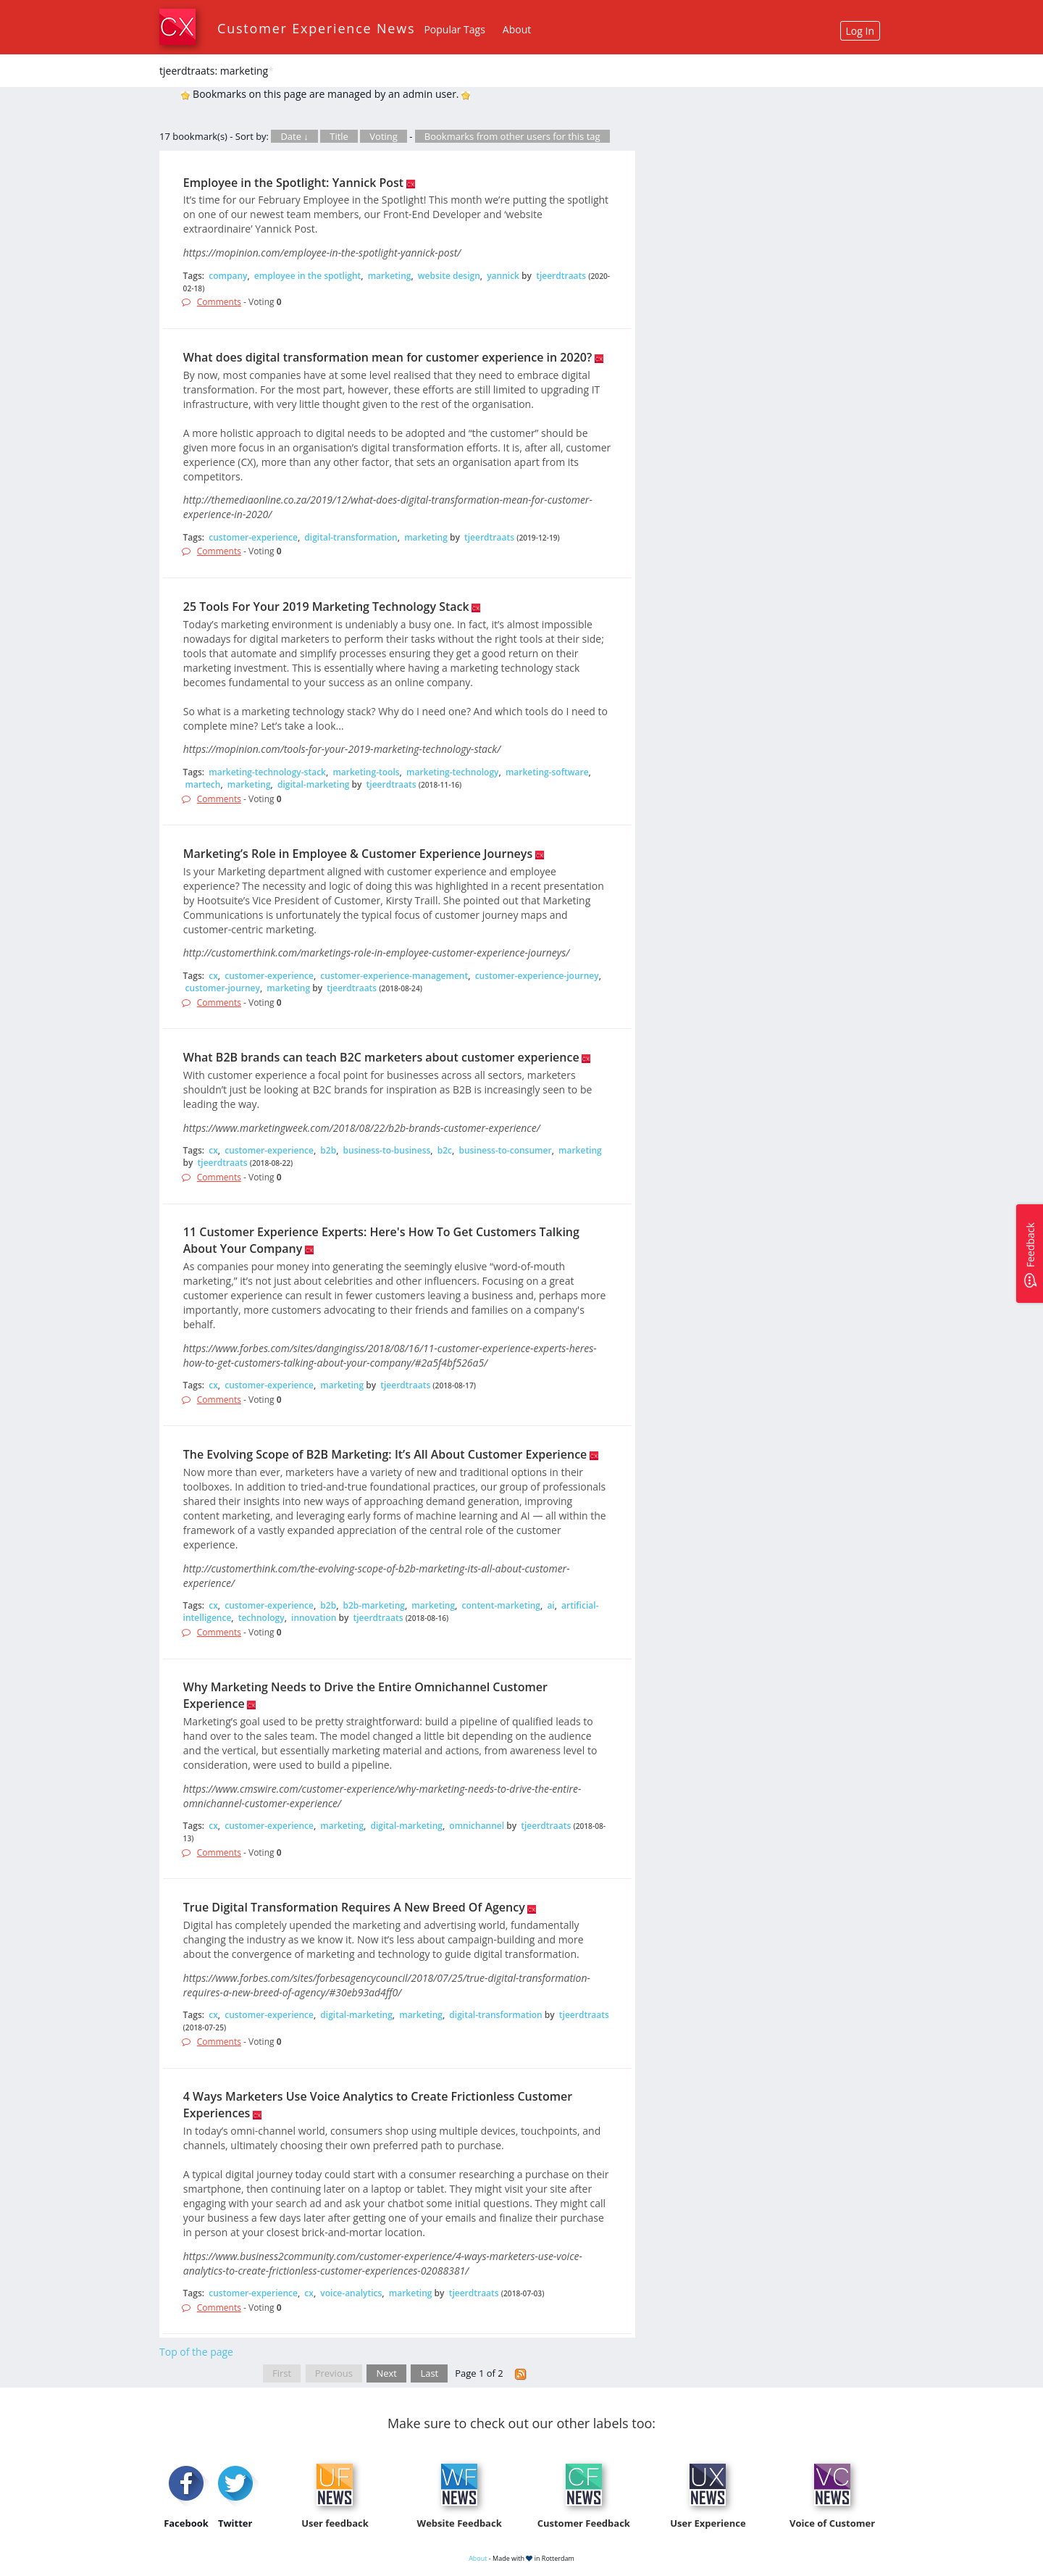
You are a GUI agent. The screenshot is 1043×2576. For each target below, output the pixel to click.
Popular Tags (454, 29)
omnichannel (476, 1826)
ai (550, 1605)
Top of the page (196, 2352)
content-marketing (500, 1605)
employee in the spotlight (307, 276)
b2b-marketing (374, 1605)
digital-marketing (313, 784)
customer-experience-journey (537, 976)
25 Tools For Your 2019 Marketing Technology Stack (326, 606)
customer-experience (253, 537)
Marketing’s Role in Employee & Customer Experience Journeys (357, 854)
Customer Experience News (316, 28)
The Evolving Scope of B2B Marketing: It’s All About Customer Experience (385, 1454)
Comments (219, 302)
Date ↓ (294, 136)
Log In (860, 31)
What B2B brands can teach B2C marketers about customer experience (381, 1057)
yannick (503, 276)
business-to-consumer (504, 1150)
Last (429, 2373)
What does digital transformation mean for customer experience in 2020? (387, 357)
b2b (328, 1150)
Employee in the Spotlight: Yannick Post (293, 183)
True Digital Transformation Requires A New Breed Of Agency (354, 1907)
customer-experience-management (394, 976)
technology (261, 1618)
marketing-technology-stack (267, 772)
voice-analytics (351, 2293)
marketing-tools (365, 772)
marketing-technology (452, 772)
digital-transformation (350, 537)
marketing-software (547, 772)
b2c (444, 1150)
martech (203, 784)
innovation (313, 1618)
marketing (389, 276)
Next (386, 2373)
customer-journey (222, 988)
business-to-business (387, 1150)
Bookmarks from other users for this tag (512, 136)
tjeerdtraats (561, 276)
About (517, 29)
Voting (383, 136)
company (228, 276)
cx (213, 976)
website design (449, 276)
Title (339, 136)
